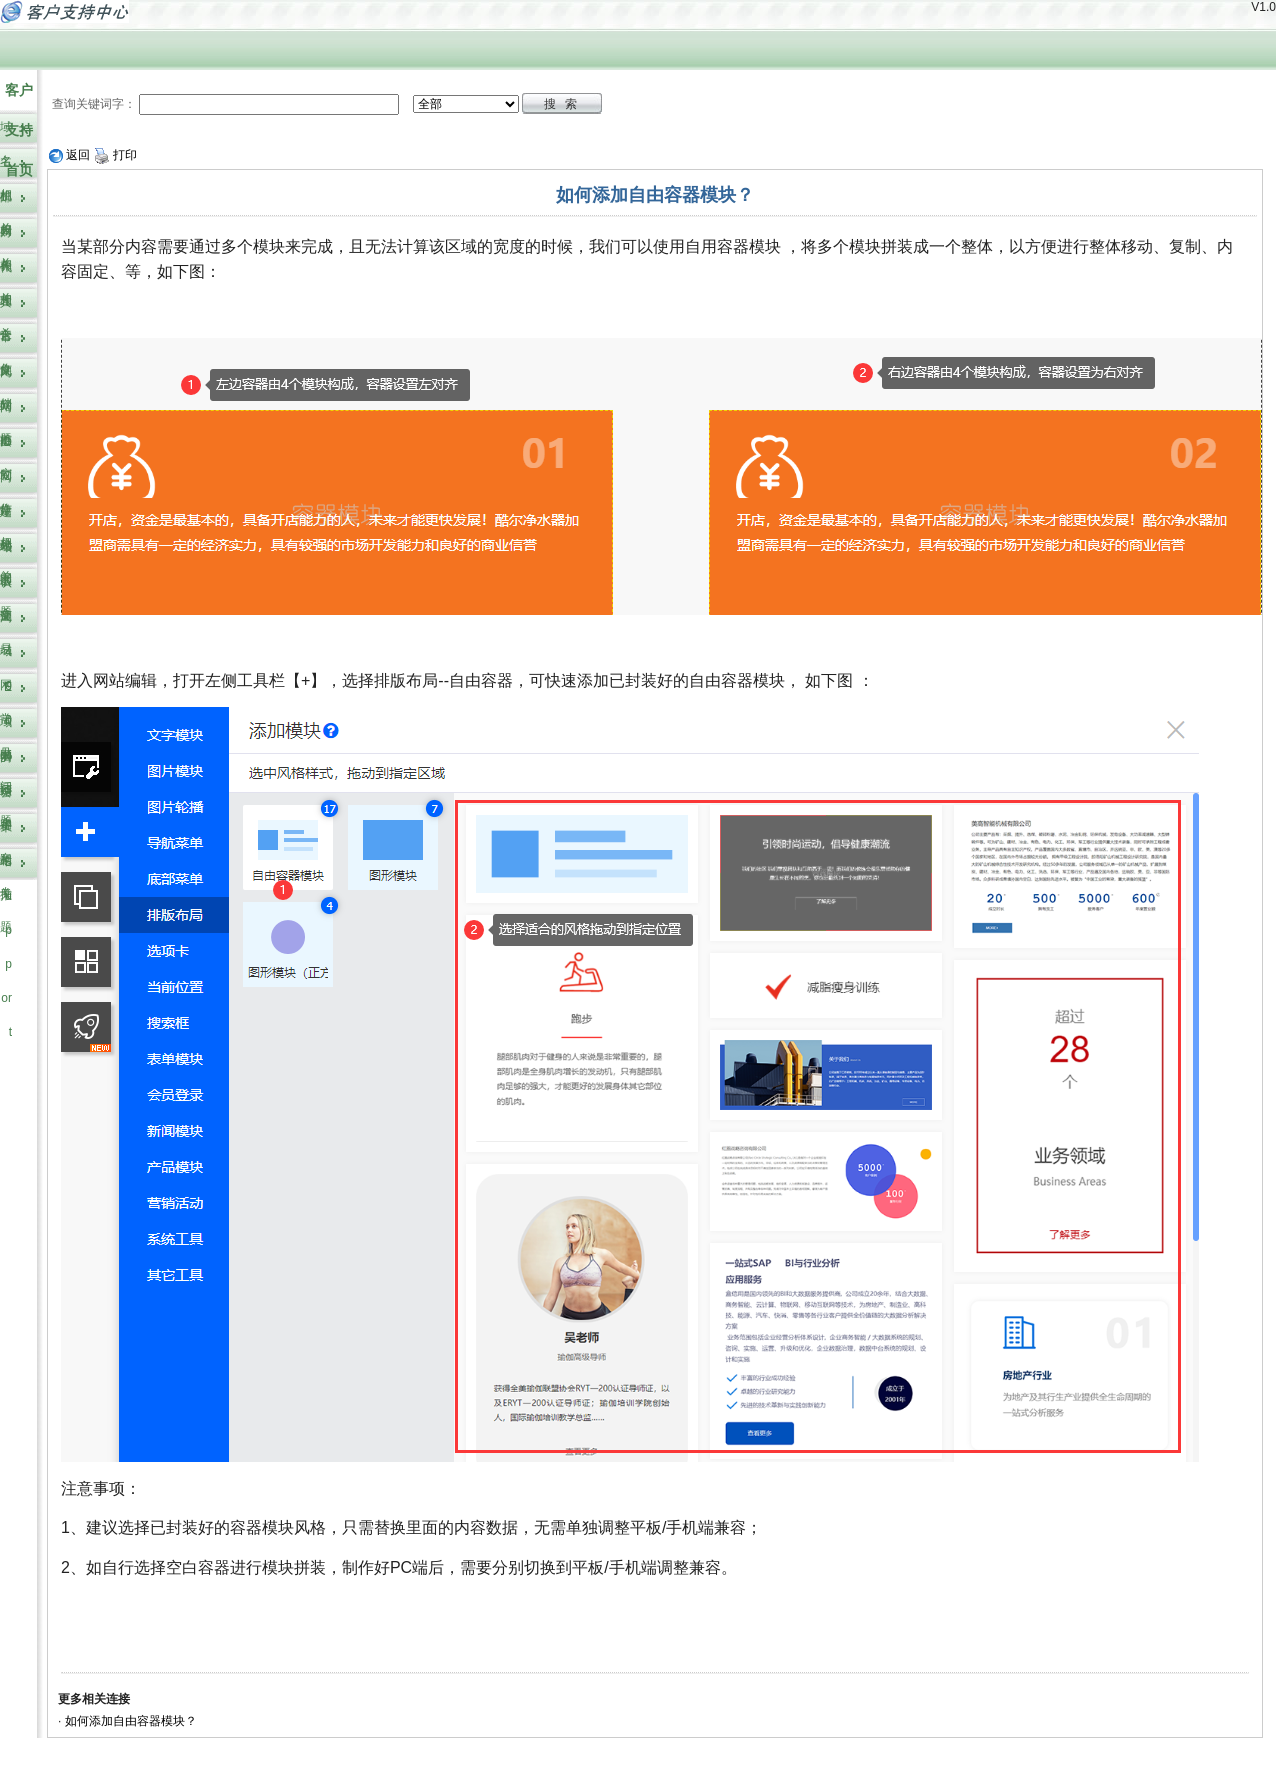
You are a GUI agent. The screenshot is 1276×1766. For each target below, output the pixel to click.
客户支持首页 (19, 130)
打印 (115, 155)
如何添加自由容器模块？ (131, 1721)
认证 (6, 599)
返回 (69, 155)
